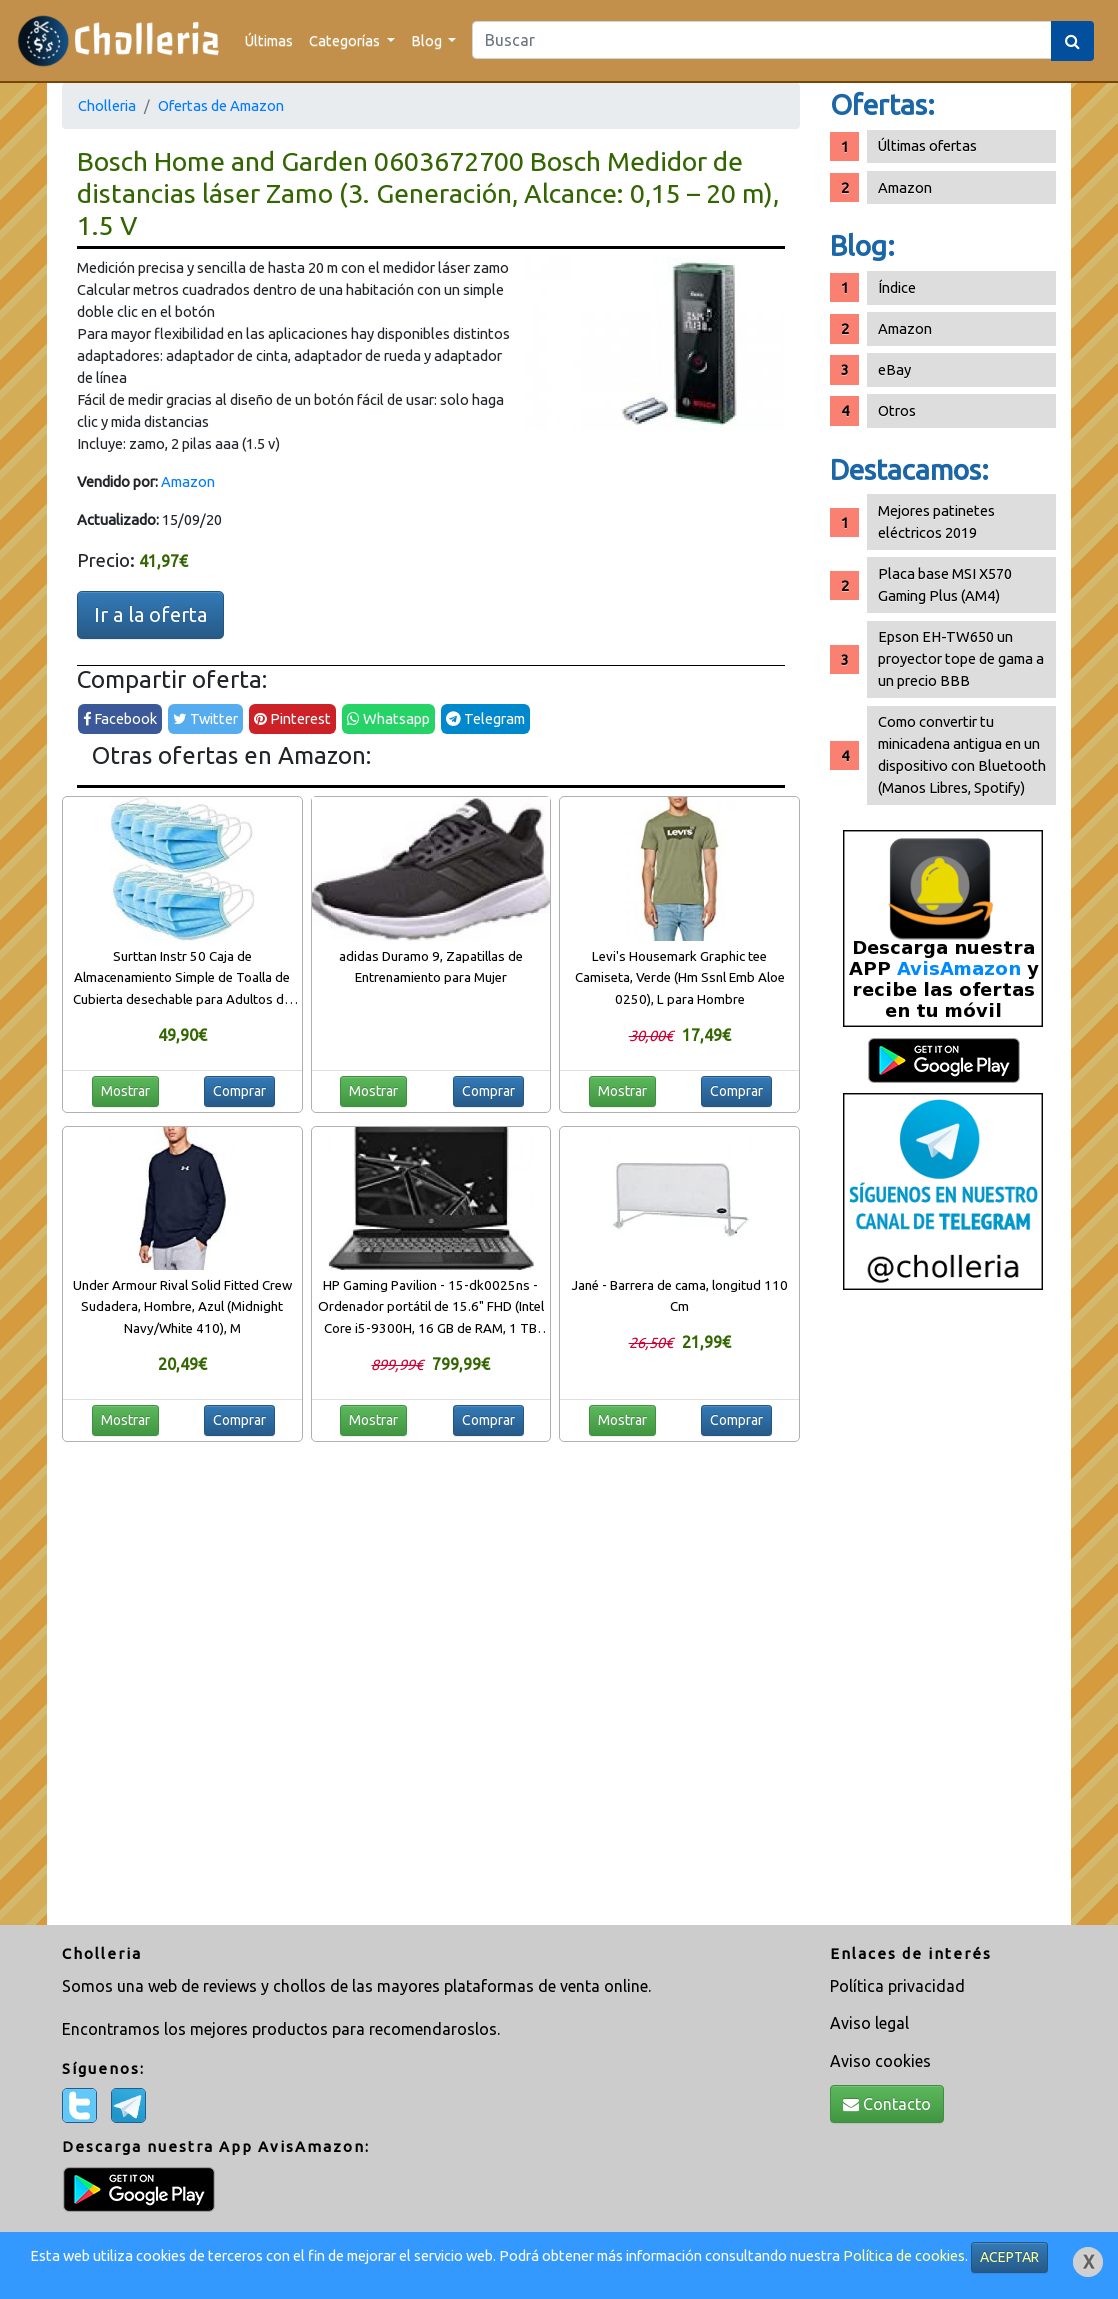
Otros (897, 410)
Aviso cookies (880, 2061)
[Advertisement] (943, 1615)
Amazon (188, 481)
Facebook (120, 718)
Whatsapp (388, 718)
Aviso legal (869, 2023)
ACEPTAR (1009, 2257)
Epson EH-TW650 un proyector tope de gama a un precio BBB (961, 658)
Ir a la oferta (150, 614)
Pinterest (292, 718)
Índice (897, 287)
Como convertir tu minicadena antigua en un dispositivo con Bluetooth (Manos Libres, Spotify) (962, 754)
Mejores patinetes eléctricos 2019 (936, 521)
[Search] (762, 40)
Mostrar (125, 1091)
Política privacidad (897, 1986)
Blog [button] (428, 40)
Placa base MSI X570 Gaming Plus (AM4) (945, 584)
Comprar (239, 1091)
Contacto (887, 2104)
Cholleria (107, 105)
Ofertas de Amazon (221, 105)
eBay (894, 369)
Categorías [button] (346, 40)
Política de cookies (904, 2255)
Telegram (485, 718)
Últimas (269, 40)
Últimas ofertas (927, 145)
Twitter (205, 718)
